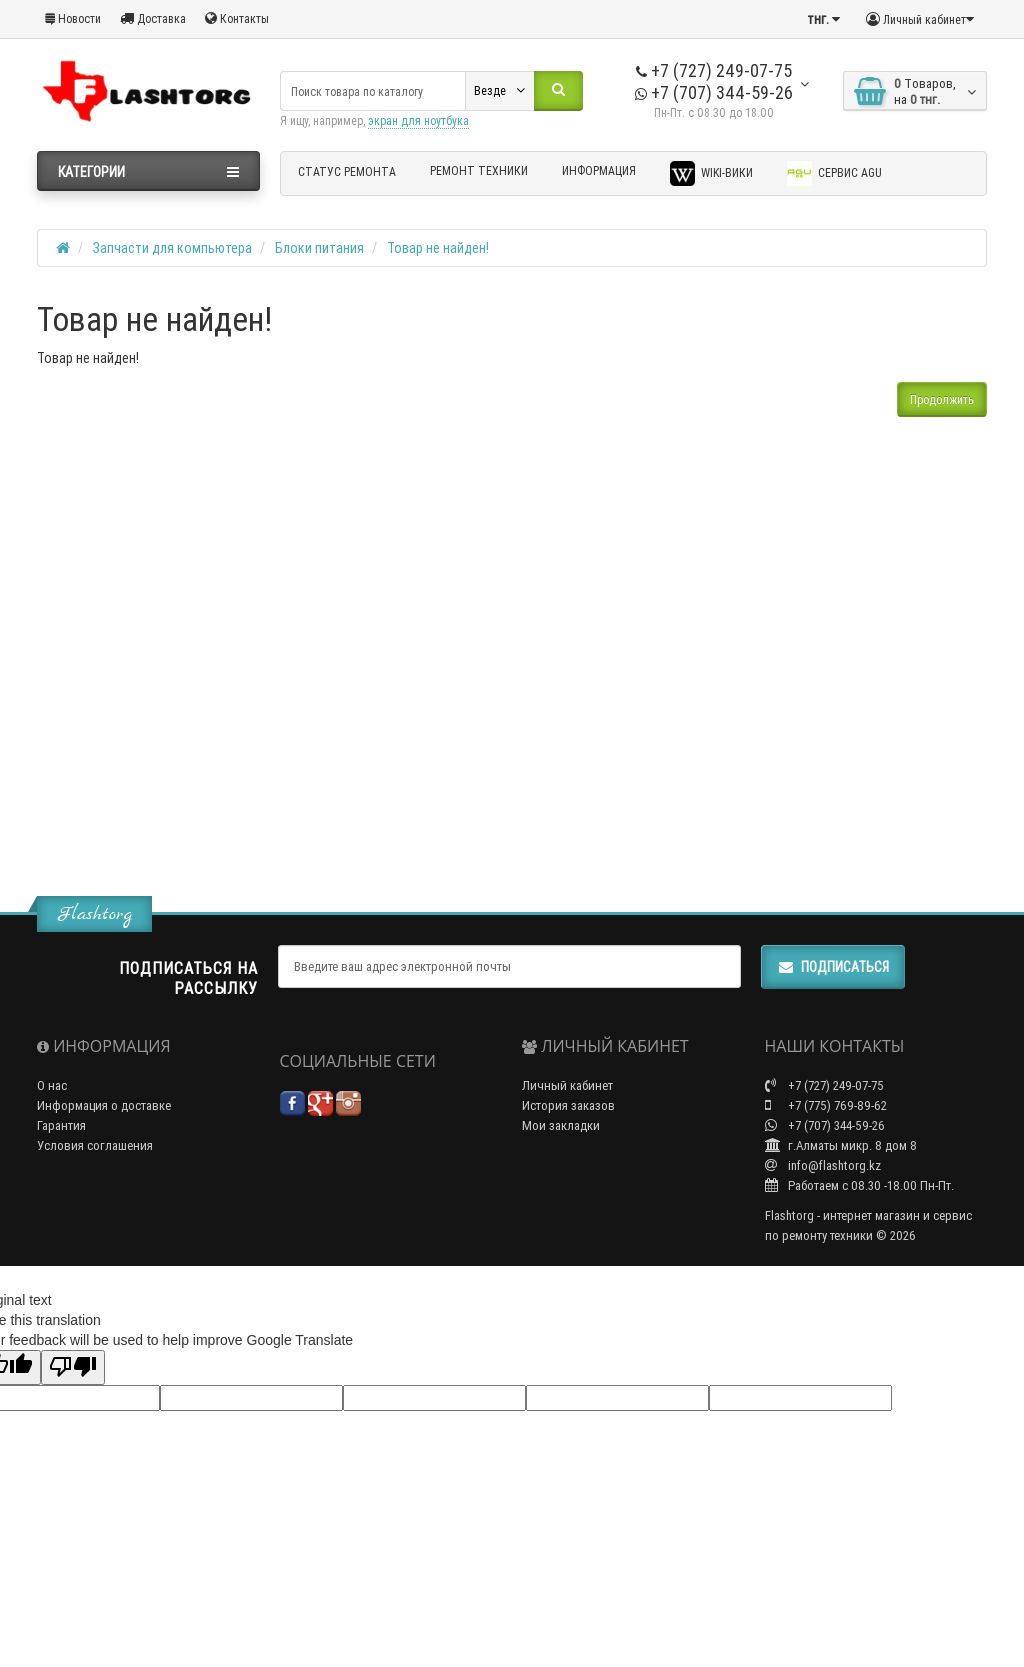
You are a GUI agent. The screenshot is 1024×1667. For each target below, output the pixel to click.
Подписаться (833, 967)
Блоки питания (319, 248)
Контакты (237, 18)
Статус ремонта (347, 171)
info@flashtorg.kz (823, 1165)
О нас (52, 1085)
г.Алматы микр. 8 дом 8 (841, 1145)
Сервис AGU (834, 173)
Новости (73, 18)
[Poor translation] (73, 1367)
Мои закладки (561, 1125)
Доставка (153, 18)
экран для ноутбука (418, 120)
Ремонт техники (479, 170)
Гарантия (61, 1125)
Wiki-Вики (711, 173)
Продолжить (942, 399)
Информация (599, 170)
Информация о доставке (104, 1105)
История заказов (568, 1105)
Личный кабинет (567, 1085)
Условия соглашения (95, 1145)
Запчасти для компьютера (172, 248)
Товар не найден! (438, 248)
